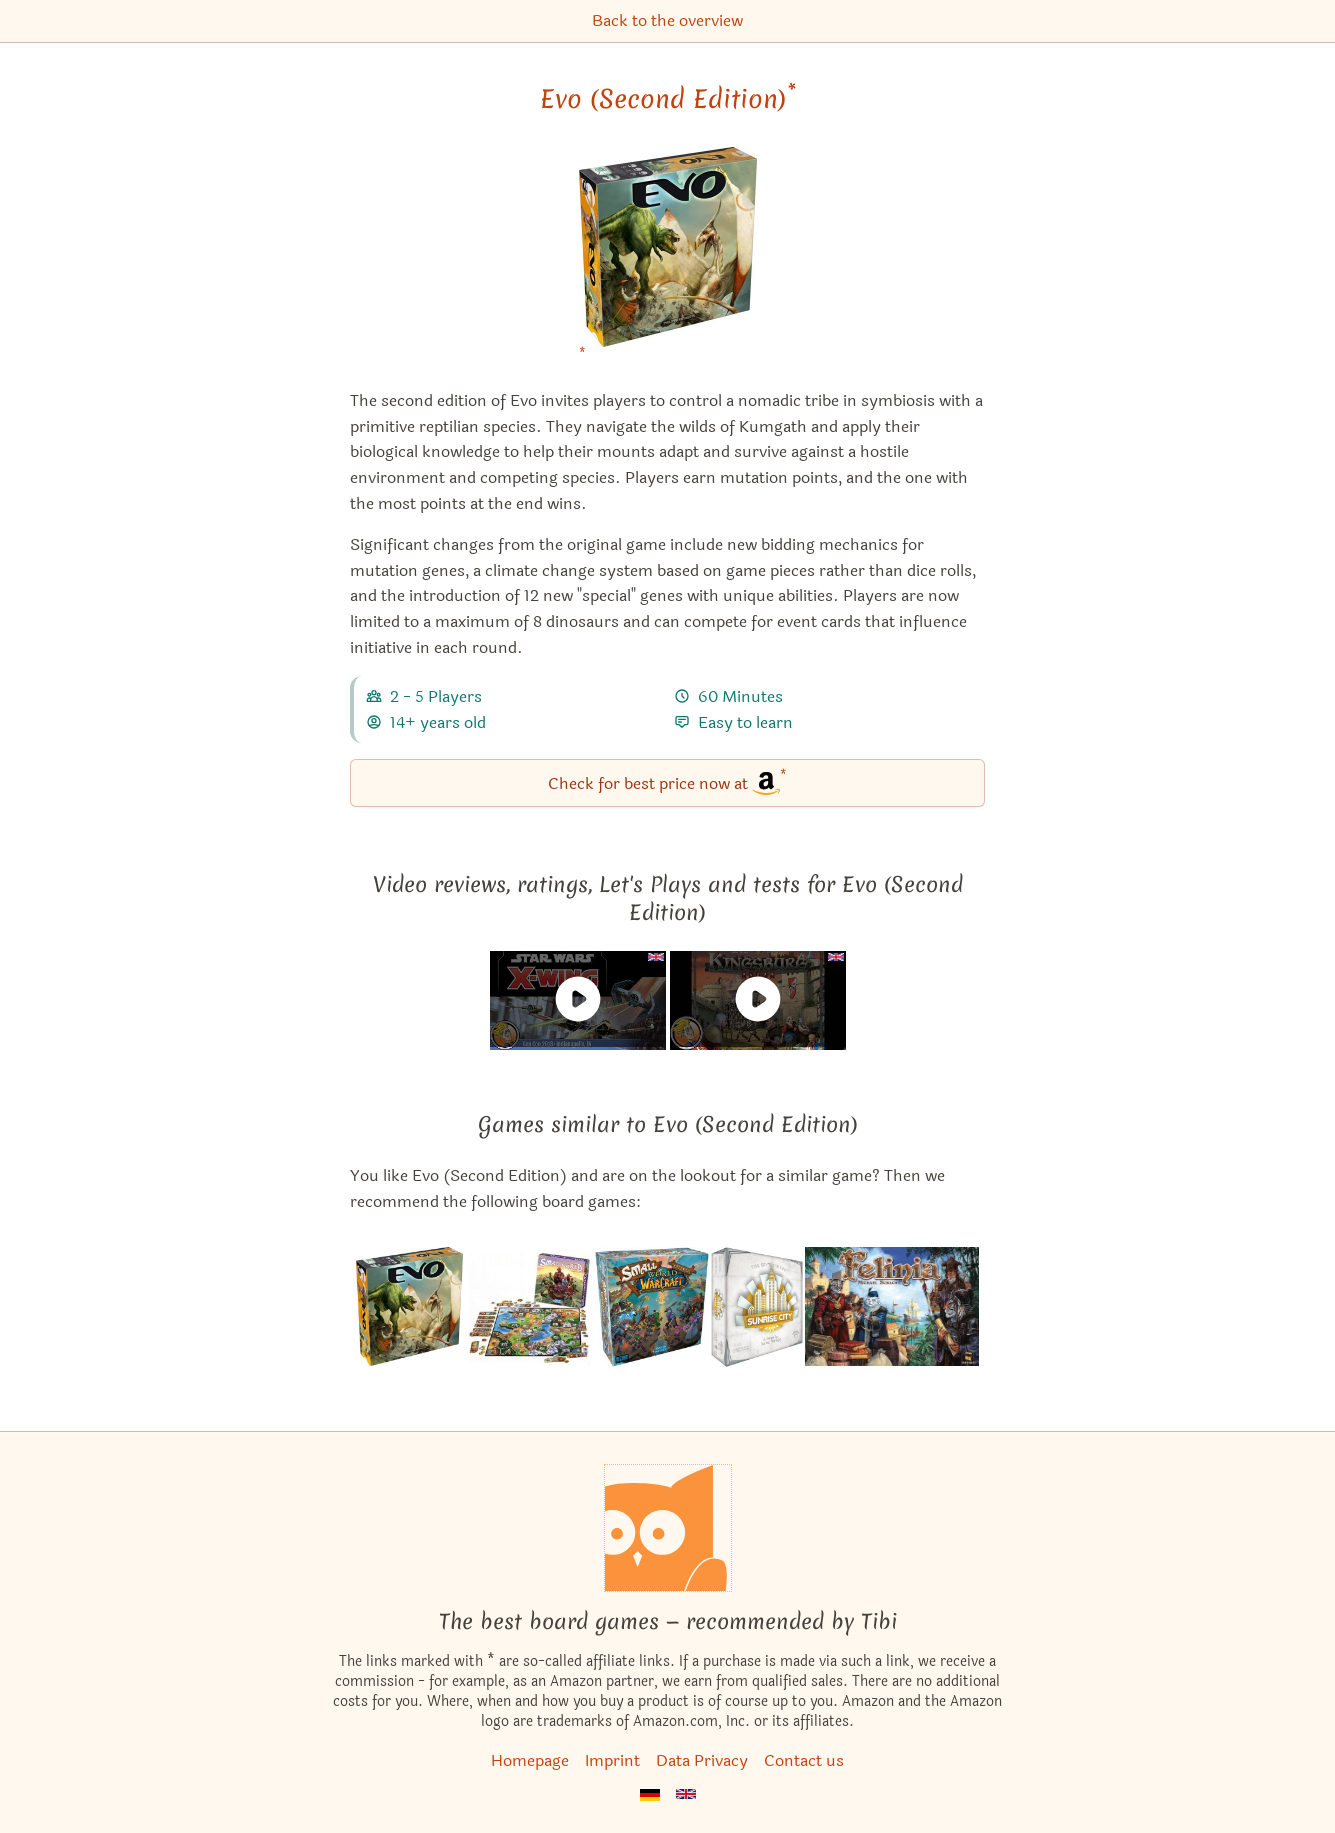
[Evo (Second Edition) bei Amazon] (668, 259)
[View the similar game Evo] (409, 1307)
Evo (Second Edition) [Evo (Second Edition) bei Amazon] (668, 99)
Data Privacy (702, 1760)
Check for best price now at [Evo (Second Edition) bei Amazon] (667, 781)
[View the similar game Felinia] (892, 1307)
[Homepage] (668, 1528)
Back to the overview (667, 20)
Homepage (530, 1760)
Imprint (612, 1760)
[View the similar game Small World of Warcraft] (652, 1307)
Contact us (804, 1760)
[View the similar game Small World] (529, 1307)
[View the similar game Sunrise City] (757, 1307)
